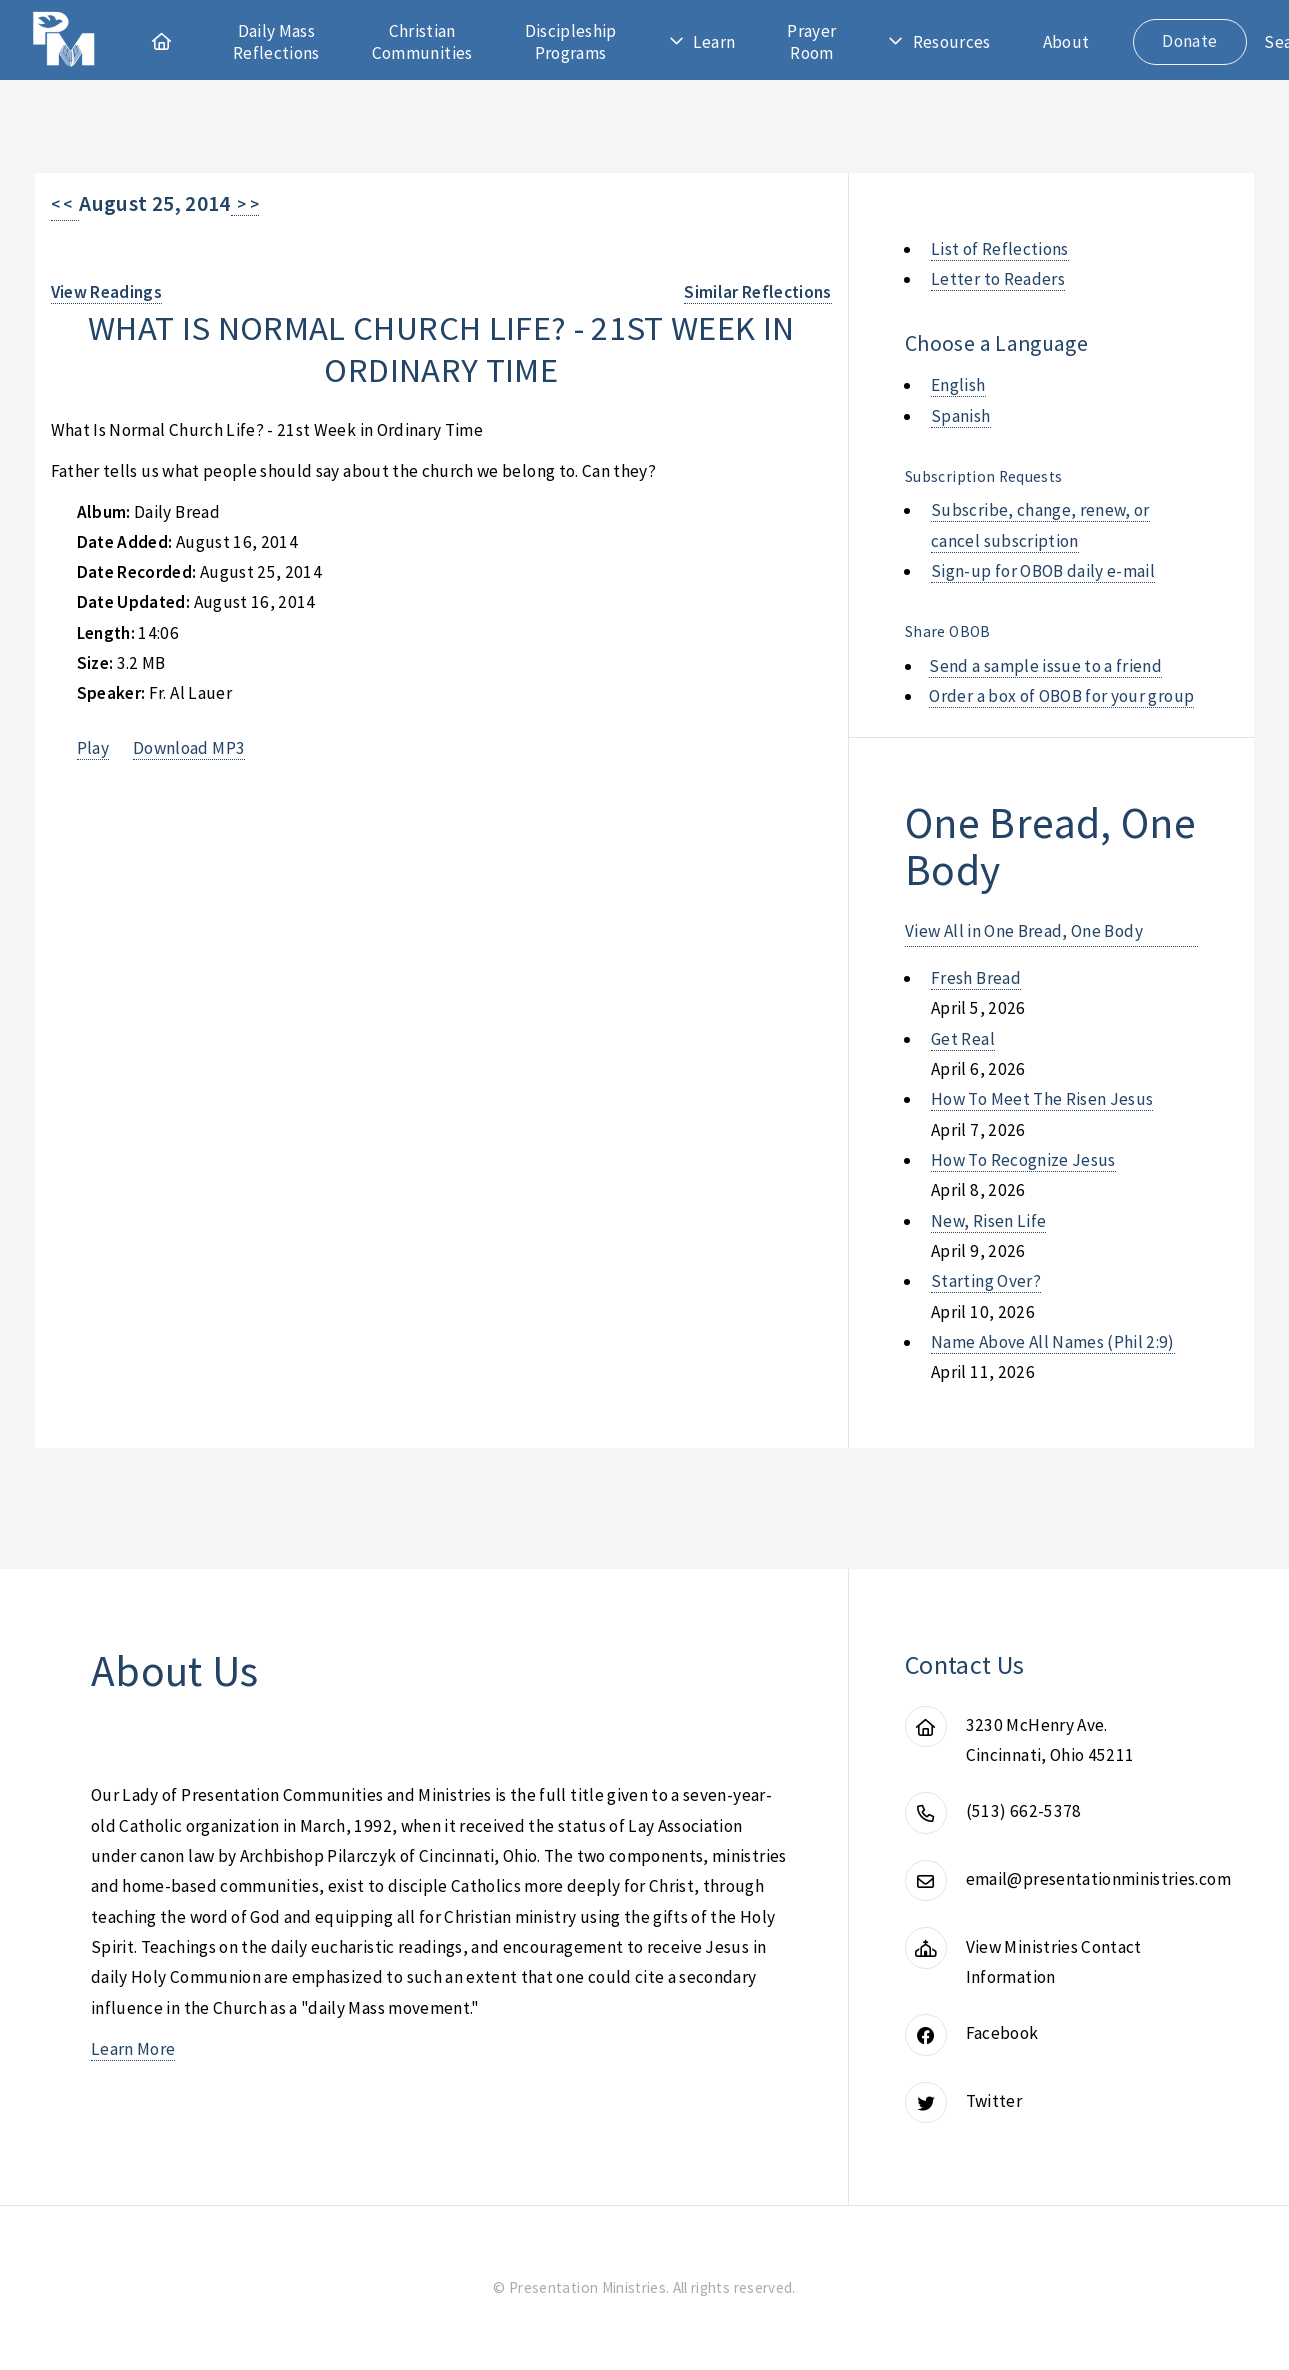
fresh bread (976, 978)
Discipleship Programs (571, 42)
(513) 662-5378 (1024, 1811)
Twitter (994, 2101)
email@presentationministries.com (1098, 1879)
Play (93, 748)
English (958, 385)
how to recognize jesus (1023, 1160)
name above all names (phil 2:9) (1053, 1342)
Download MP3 (189, 748)
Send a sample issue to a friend (1045, 666)
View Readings (107, 292)
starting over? (986, 1281)
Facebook (1002, 2033)
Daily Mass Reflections (276, 42)
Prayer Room (811, 42)
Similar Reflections (758, 292)
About (1066, 42)
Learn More (133, 2049)
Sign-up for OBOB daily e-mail (1043, 571)
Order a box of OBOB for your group (1061, 696)
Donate (1189, 41)
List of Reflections (1000, 249)
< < (65, 204)
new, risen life (988, 1221)
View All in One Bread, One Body (1024, 931)
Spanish (960, 416)
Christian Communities (422, 42)
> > (245, 204)
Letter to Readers (998, 279)
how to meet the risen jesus (1042, 1099)
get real (963, 1039)
